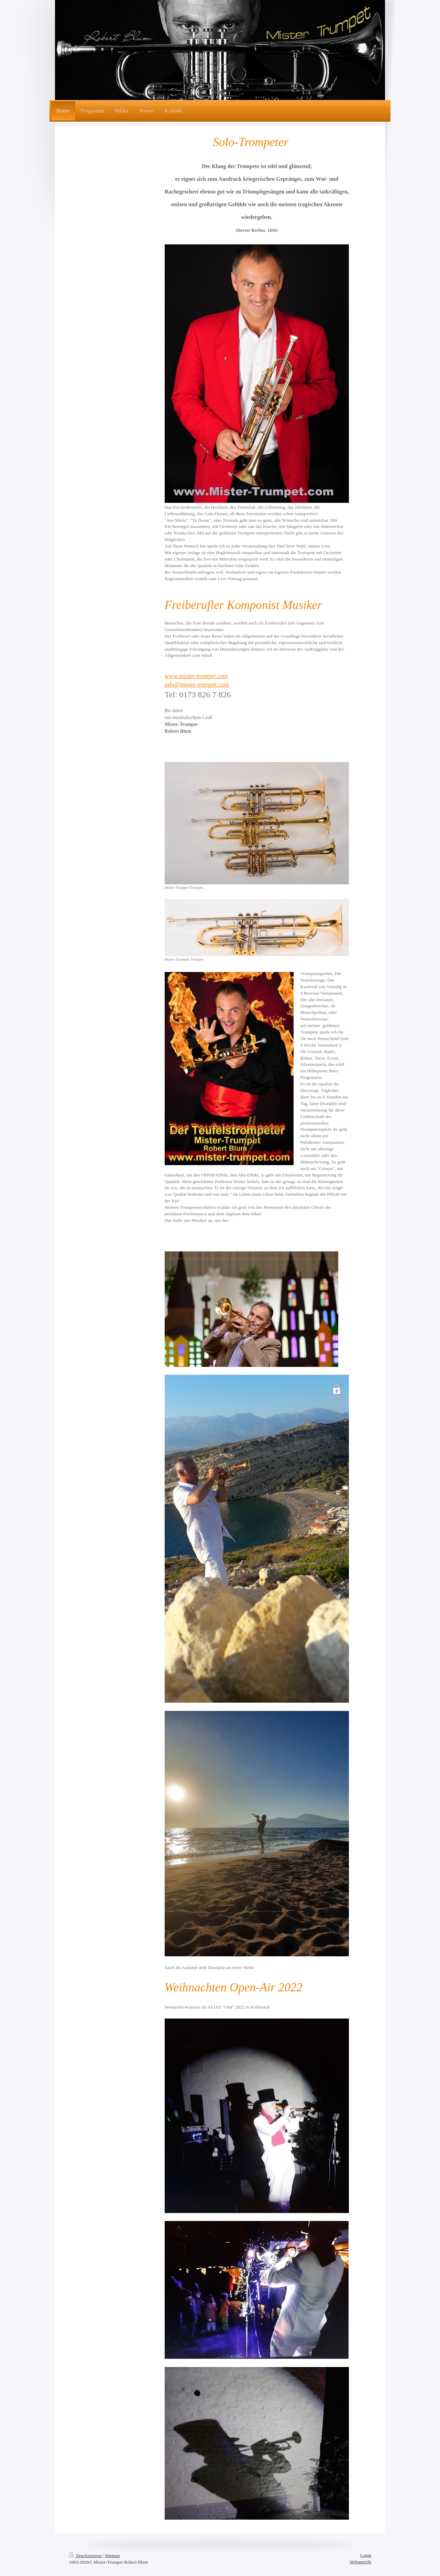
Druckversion (85, 2555)
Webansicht (360, 2561)
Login (365, 2555)
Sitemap (112, 2555)
